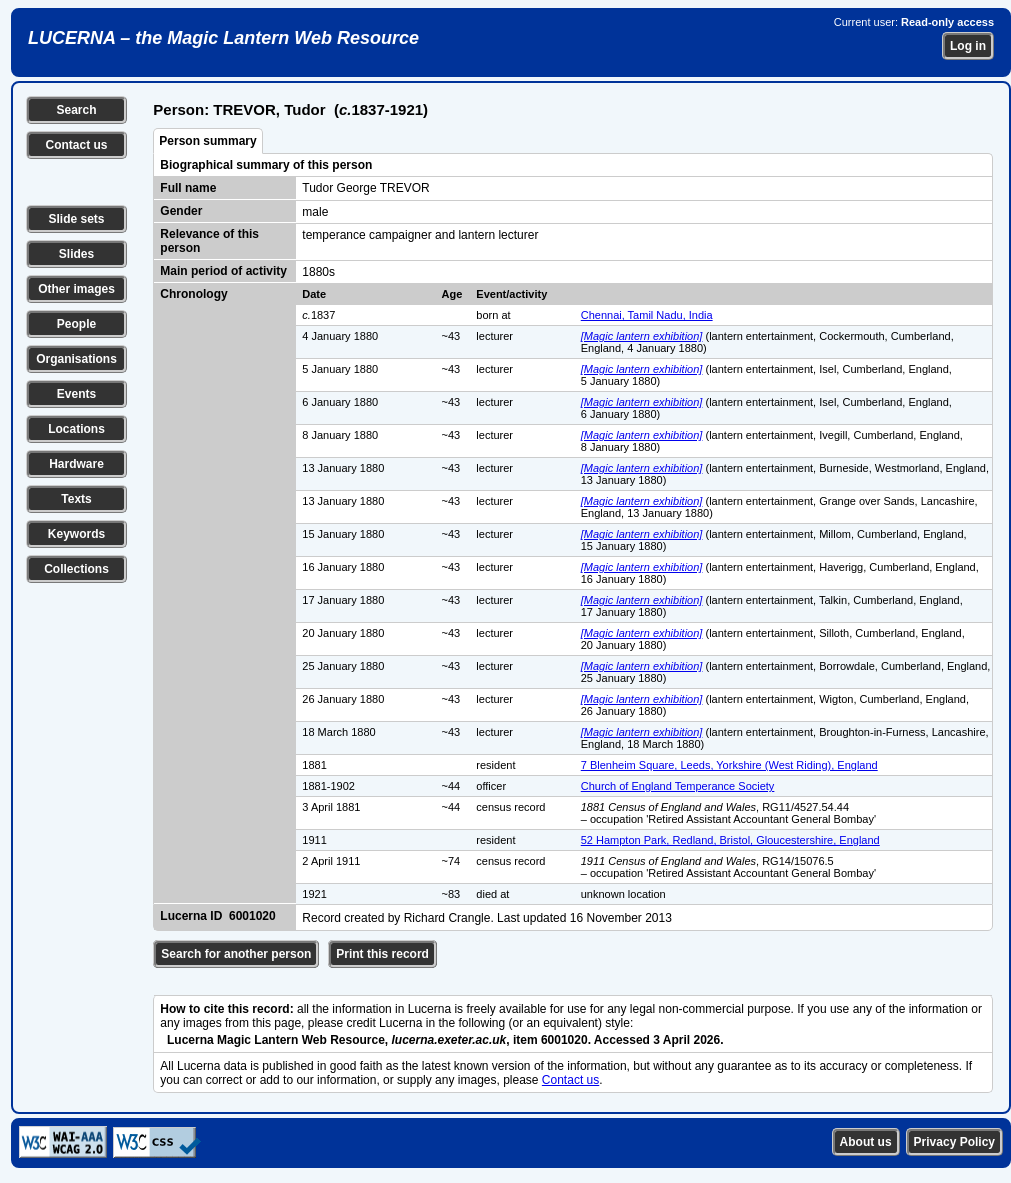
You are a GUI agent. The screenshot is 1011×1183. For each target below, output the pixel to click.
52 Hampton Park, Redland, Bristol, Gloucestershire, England (730, 840)
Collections (76, 569)
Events (76, 394)
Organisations (76, 359)
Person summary (207, 141)
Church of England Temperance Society (678, 786)
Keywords (76, 534)
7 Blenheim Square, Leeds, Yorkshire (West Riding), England (729, 765)
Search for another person (236, 954)
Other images (76, 289)
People (76, 324)
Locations (76, 429)
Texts (76, 499)
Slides (76, 254)
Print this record (382, 954)
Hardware (76, 464)
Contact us (76, 145)
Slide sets (76, 219)
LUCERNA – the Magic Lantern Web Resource (223, 38)
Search (76, 110)
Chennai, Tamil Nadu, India (647, 315)
